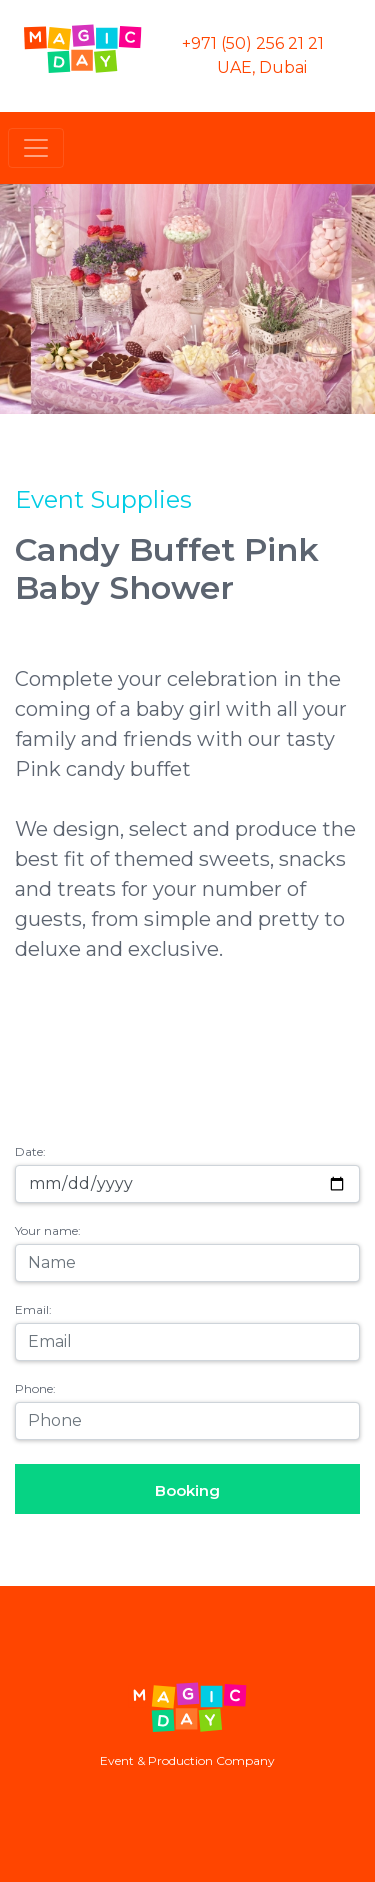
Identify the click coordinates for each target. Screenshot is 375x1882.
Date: (30, 1151)
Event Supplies (103, 499)
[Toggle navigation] (36, 148)
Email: (33, 1309)
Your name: (48, 1230)
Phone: (35, 1388)
